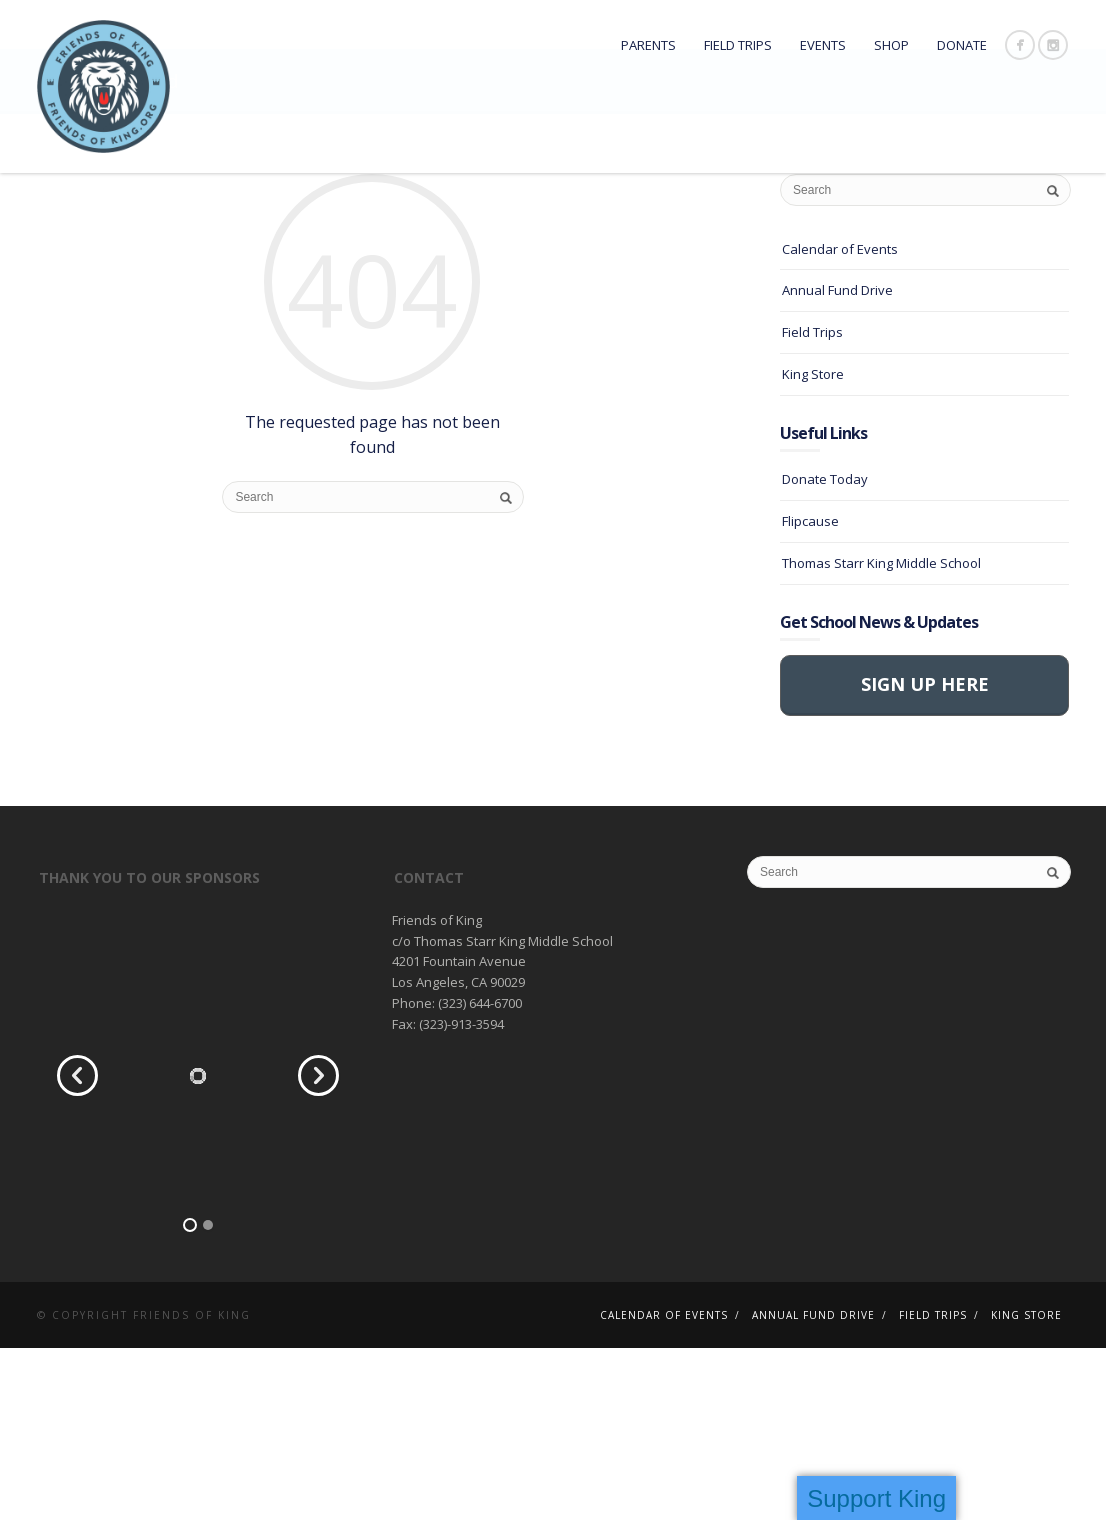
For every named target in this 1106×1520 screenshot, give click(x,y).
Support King (876, 1498)
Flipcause (810, 693)
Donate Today (825, 652)
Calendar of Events (840, 421)
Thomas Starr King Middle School (881, 735)
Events (823, 45)
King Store (813, 546)
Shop (891, 45)
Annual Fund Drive (837, 463)
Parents (648, 45)
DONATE (962, 45)
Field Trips (738, 45)
